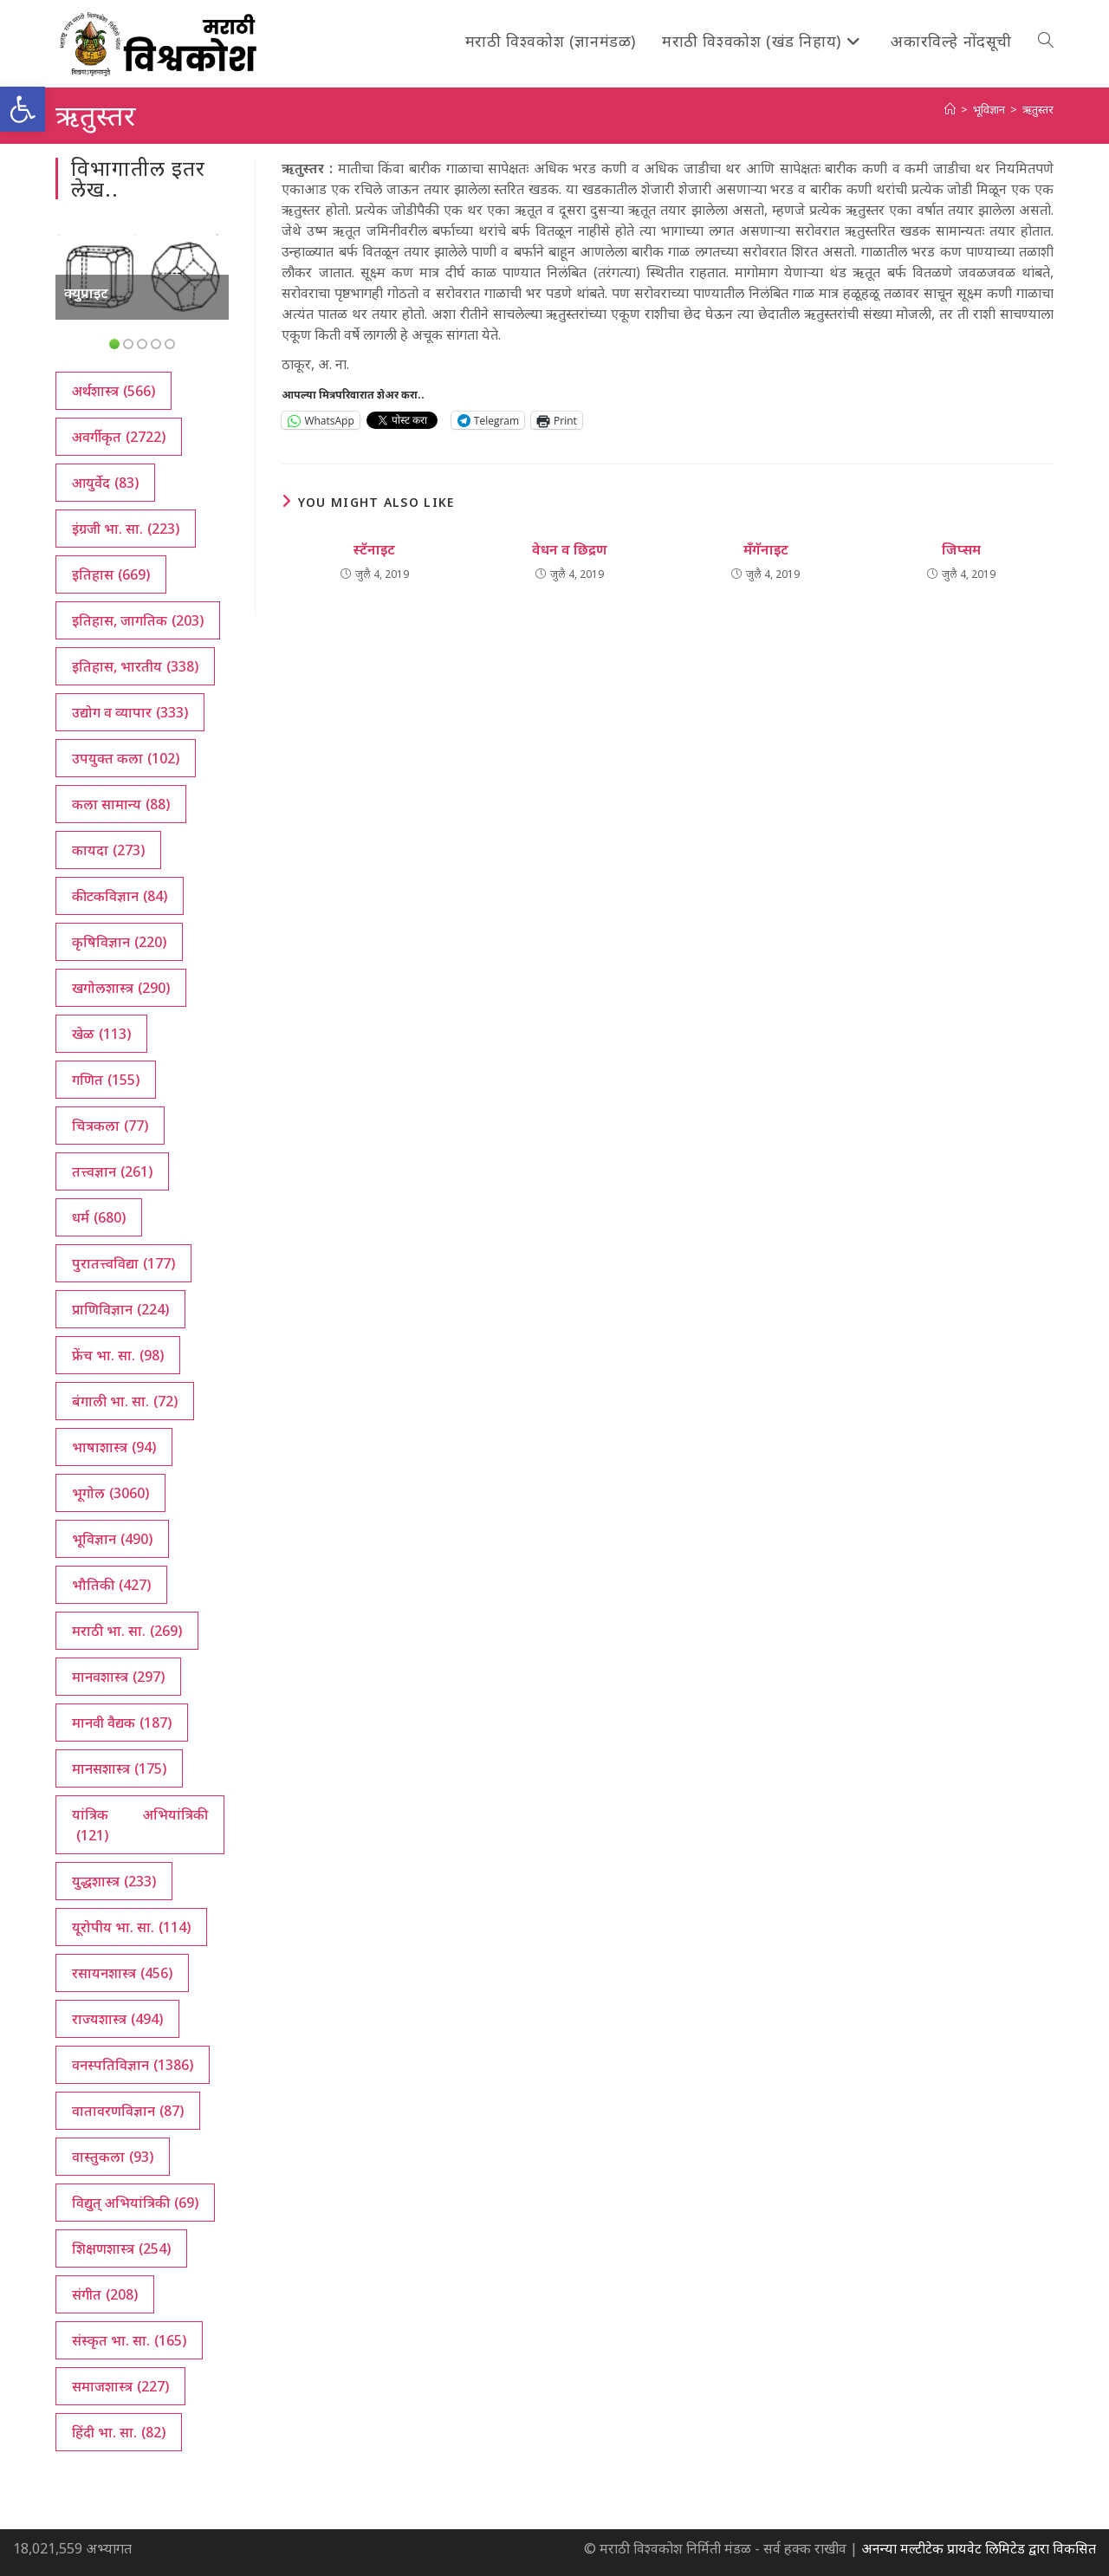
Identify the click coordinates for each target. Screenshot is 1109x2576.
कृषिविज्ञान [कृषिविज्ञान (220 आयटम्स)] (119, 941)
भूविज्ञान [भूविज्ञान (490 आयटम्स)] (112, 1538)
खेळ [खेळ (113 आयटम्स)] (101, 1033)
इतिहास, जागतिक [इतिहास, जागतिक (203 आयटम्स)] (138, 620)
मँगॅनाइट (765, 549)
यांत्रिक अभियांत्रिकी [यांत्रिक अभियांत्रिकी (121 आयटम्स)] (140, 1825)
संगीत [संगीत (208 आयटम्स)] (105, 2294)
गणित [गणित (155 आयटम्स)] (105, 1079)
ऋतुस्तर (1038, 109)
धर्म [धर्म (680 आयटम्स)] (99, 1217)
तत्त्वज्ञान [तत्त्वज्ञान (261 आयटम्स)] (112, 1171)
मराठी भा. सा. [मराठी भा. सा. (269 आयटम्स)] (127, 1630)
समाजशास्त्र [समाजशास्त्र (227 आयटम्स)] (120, 2386)
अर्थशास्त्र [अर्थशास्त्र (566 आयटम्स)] (113, 390)
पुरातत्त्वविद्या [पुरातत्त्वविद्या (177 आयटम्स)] (123, 1263)
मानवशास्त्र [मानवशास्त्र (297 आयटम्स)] (118, 1676)
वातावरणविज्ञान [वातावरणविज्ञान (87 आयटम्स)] (128, 2110)
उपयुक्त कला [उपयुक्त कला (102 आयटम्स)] (125, 758)
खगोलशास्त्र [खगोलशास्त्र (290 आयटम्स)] (121, 987)
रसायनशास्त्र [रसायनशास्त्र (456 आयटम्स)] (122, 1973)
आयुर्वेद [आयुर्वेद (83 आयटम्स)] (105, 482)
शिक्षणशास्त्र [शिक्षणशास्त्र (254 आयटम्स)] (121, 2248)
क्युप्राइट (86, 292)
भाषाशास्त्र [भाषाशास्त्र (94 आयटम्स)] (114, 1447)
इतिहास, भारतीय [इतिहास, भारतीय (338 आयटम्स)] (135, 666)
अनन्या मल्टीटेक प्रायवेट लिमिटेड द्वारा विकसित (978, 2548)
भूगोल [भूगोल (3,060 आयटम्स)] (110, 1493)
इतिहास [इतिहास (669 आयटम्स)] (111, 574)
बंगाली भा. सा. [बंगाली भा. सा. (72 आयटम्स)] (125, 1401)
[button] (22, 109)
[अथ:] (950, 109)
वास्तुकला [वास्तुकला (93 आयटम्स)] (112, 2156)
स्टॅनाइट (374, 549)
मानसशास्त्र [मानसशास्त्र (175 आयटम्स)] (119, 1768)
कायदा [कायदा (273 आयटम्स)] (108, 850)
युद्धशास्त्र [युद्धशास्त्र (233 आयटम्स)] (114, 1881)
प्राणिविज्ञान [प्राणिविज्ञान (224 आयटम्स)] (120, 1309)
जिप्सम (961, 549)
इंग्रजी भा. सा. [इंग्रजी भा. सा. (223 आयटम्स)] (125, 528)
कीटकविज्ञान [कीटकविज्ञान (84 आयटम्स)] (119, 896)
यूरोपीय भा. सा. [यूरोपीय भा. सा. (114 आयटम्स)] (131, 1927)
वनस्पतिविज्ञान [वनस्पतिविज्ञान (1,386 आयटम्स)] (132, 2064)
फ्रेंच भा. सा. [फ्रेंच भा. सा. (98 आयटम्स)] (118, 1355)
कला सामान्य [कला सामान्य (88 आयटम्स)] (121, 804)
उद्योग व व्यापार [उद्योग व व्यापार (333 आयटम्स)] (130, 712)
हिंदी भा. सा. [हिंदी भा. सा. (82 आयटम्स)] (118, 2432)
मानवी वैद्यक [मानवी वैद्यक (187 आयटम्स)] (122, 1722)
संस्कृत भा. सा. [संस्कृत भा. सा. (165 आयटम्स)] (129, 2340)
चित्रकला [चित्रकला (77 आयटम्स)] (110, 1125)
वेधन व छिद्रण (569, 549)
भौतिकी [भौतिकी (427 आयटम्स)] (111, 1584)
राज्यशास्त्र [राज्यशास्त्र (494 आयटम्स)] (117, 2018)
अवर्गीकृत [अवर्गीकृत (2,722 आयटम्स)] (118, 436)
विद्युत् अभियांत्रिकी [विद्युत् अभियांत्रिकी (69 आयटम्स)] (135, 2202)
